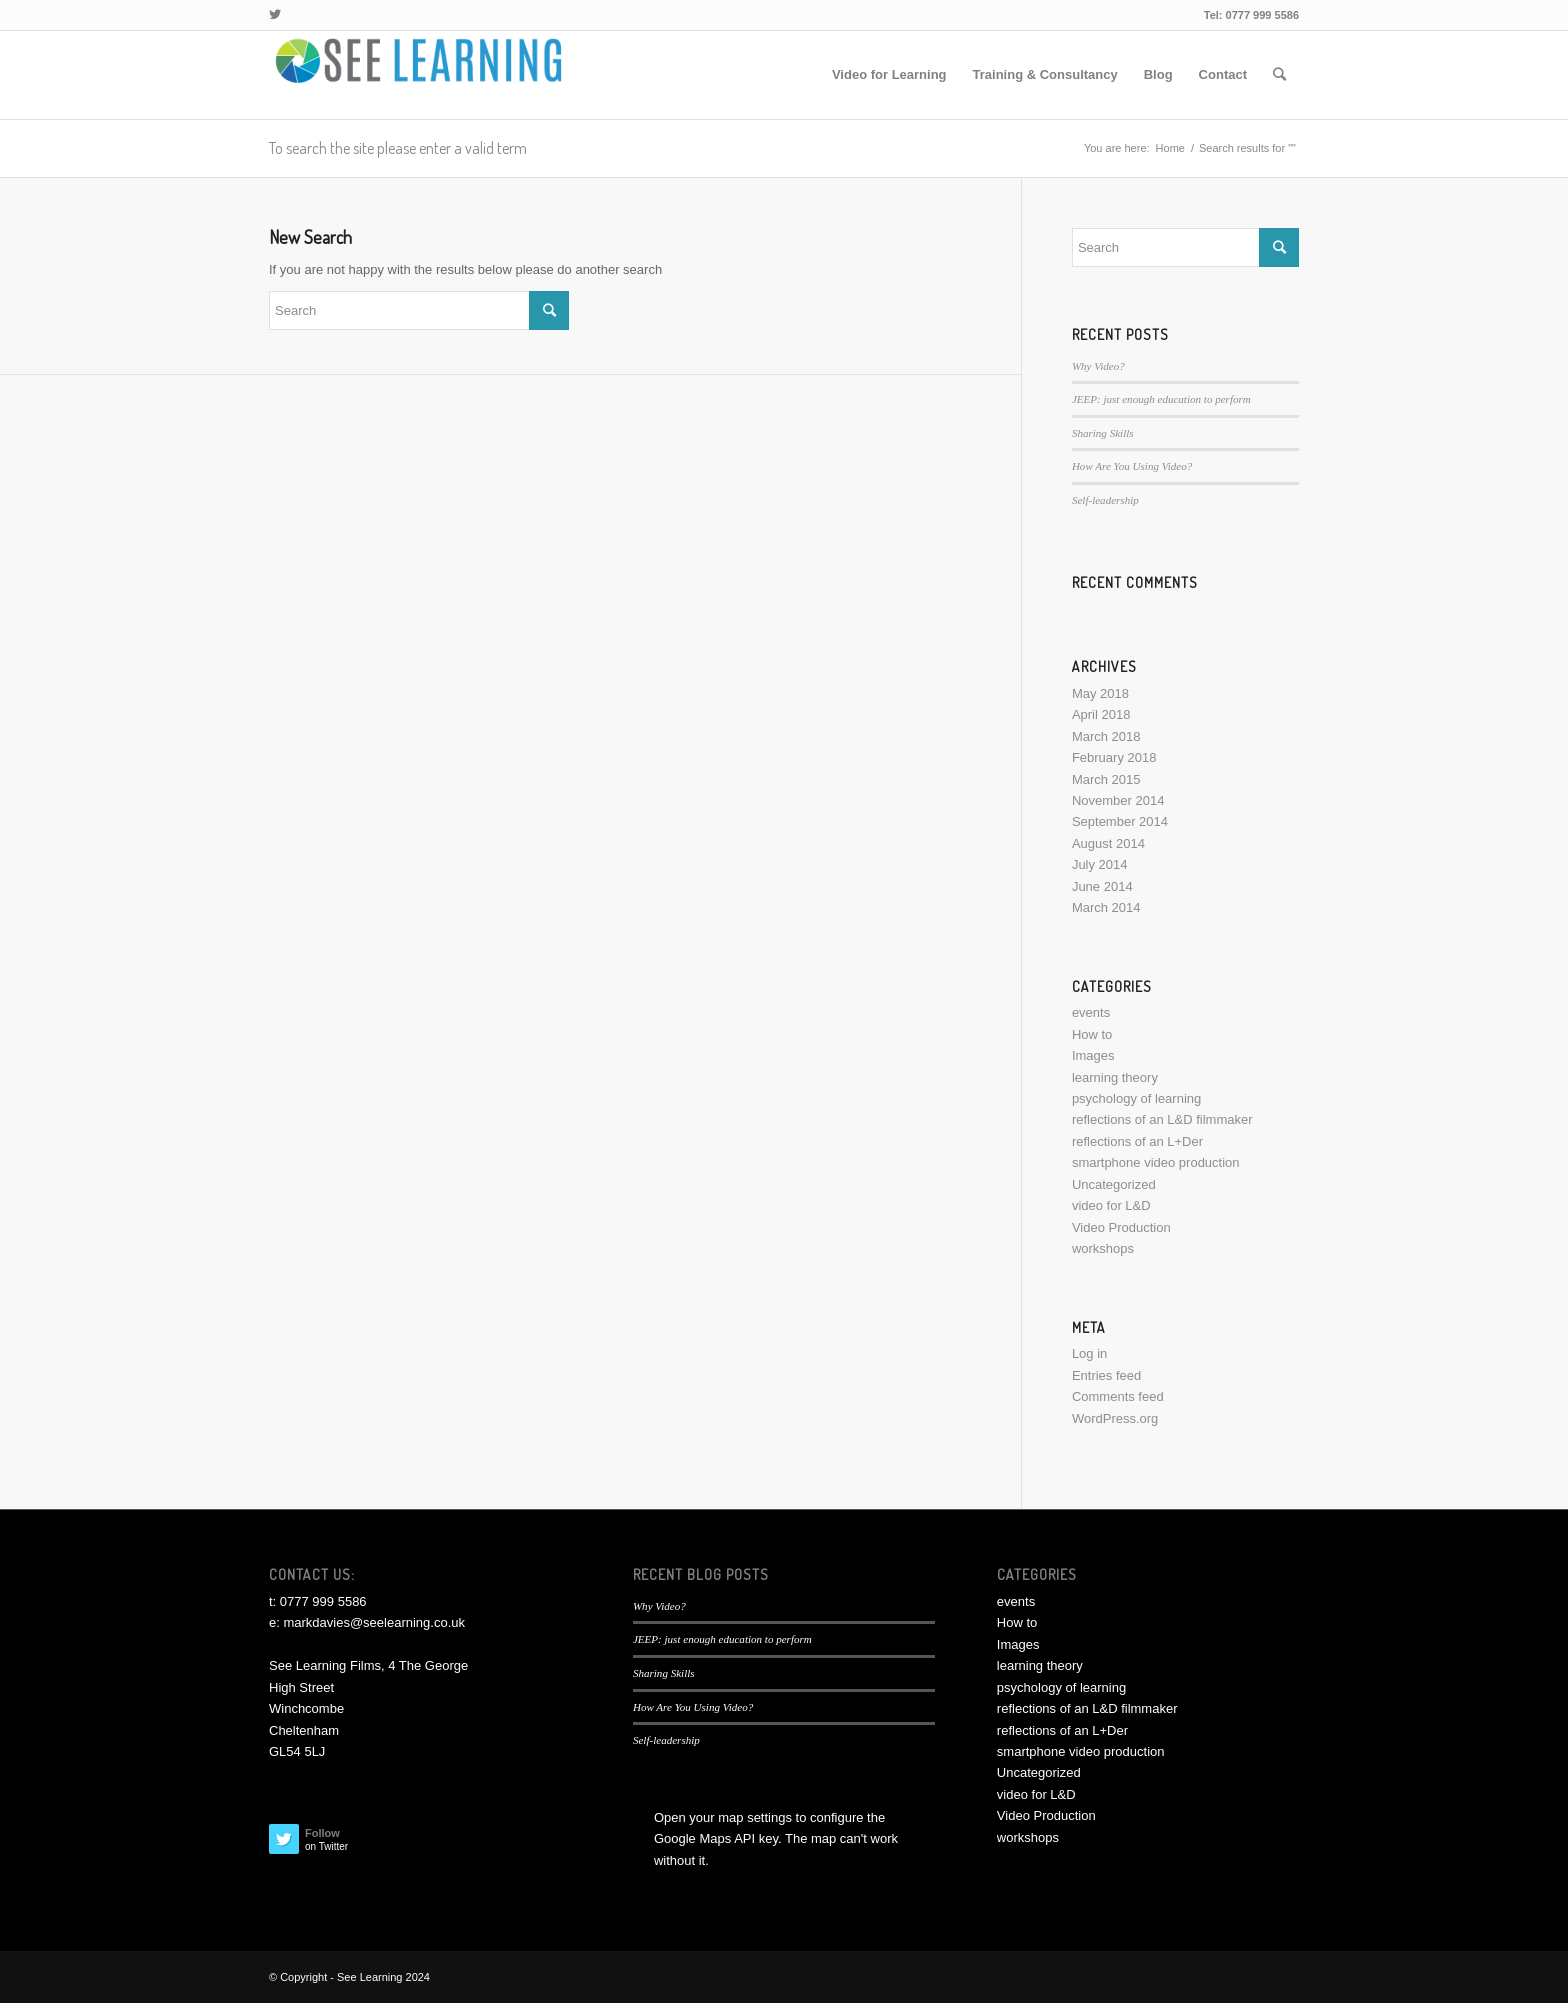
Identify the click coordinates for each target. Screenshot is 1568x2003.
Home (1170, 148)
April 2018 (1101, 714)
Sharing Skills (1103, 433)
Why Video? (1098, 366)
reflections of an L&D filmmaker (1162, 1119)
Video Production (1121, 1227)
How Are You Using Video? (1132, 466)
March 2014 (1106, 907)
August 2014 (1108, 843)
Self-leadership (1105, 500)
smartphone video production (1156, 1162)
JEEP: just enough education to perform (1161, 399)
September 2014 (1120, 821)
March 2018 (1106, 736)
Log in (1089, 1353)
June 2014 (1102, 886)
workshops (1103, 1248)
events (1091, 1012)
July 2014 (1100, 864)
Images (1093, 1055)
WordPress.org (1115, 1418)
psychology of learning (1136, 1098)
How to (1092, 1034)
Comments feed (1118, 1396)
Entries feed (1106, 1375)
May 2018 (1100, 693)
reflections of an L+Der (1137, 1141)
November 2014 (1118, 800)
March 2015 (1106, 779)
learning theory (1115, 1077)
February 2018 (1114, 757)
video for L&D (1111, 1205)
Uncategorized (1114, 1184)
